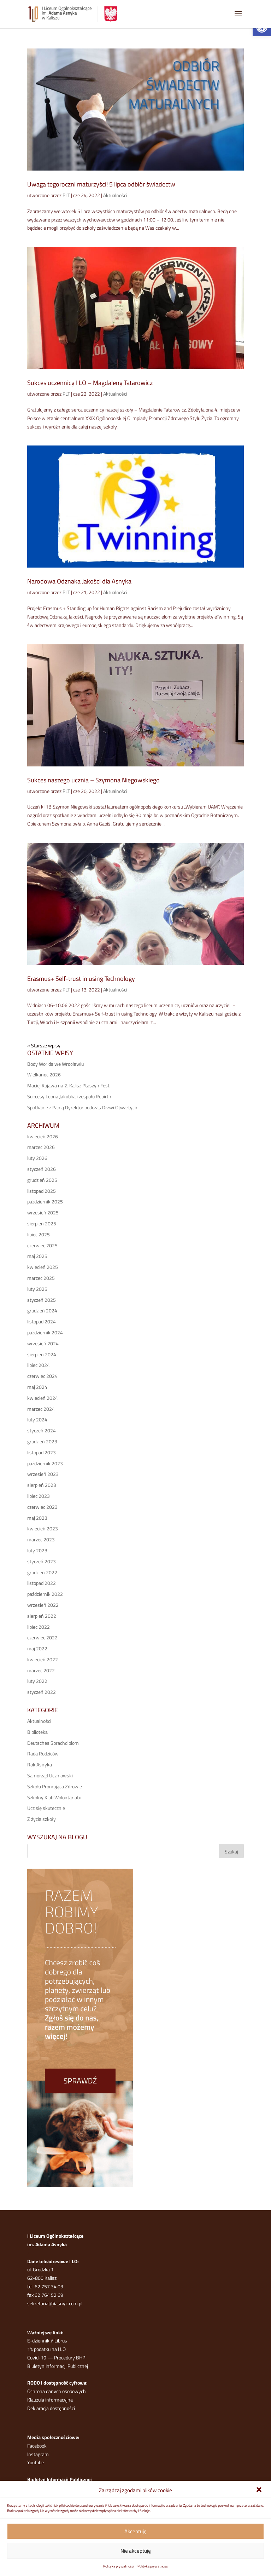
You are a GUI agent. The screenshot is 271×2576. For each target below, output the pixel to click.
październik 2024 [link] (45, 1332)
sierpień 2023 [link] (41, 1485)
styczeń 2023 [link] (41, 1561)
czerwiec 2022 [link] (42, 1637)
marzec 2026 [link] (41, 1147)
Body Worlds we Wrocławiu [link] (55, 1064)
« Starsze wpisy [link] (43, 1045)
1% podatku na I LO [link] (46, 2349)
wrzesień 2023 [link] (43, 1474)
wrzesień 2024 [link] (43, 1343)
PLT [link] (66, 195)
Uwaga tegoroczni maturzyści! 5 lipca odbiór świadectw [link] (101, 184)
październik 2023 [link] (45, 1463)
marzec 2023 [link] (41, 1539)
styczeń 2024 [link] (41, 1430)
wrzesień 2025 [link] (43, 1212)
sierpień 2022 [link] (41, 1616)
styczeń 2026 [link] (41, 1169)
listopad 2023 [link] (41, 1452)
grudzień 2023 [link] (42, 1441)
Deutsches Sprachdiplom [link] (53, 1743)
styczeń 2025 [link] (41, 1300)
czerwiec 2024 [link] (42, 1376)
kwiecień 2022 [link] (42, 1659)
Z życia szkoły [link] (41, 1819)
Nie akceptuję (135, 2551)
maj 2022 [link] (37, 1648)
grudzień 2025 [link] (42, 1180)
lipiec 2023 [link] (38, 1496)
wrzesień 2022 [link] (43, 1605)
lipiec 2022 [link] (38, 1627)
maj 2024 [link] (37, 1387)
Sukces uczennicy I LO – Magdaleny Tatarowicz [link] (90, 382)
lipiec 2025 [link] (38, 1234)
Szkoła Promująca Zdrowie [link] (54, 1786)
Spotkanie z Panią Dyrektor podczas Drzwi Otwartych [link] (82, 1107)
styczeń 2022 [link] (41, 1692)
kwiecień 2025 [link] (42, 1267)
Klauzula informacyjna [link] (50, 2399)
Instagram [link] (38, 2454)
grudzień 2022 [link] (42, 1572)
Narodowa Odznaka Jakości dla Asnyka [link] (79, 581)
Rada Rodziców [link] (43, 1753)
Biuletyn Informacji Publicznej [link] (57, 2366)
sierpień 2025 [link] (41, 1223)
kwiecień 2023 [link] (42, 1528)
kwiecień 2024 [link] (42, 1398)
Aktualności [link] (115, 195)
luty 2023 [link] (37, 1550)
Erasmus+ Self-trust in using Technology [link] (81, 978)
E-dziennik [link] (38, 2340)
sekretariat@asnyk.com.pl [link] (54, 2303)
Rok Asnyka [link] (39, 1764)
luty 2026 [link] (37, 1158)
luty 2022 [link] (37, 1681)
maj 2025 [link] (37, 1256)
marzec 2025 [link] (41, 1278)
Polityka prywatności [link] (118, 2566)
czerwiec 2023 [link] (42, 1507)
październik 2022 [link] (45, 1594)
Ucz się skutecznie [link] (46, 1808)
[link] (259, 2490)
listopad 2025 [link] (41, 1191)
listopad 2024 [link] (41, 1321)
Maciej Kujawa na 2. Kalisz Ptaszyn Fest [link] (68, 1085)
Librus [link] (60, 2340)
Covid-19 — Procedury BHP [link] (56, 2357)
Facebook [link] (37, 2445)
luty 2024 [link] (37, 1419)
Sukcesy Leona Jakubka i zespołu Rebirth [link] (69, 1096)
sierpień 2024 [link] (41, 1354)
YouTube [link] (35, 2462)
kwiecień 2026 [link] (42, 1136)
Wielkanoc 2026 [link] (44, 1074)
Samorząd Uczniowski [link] (50, 1775)
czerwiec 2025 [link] (42, 1245)
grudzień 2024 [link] (42, 1310)
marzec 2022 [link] (41, 1670)
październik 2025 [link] (45, 1201)
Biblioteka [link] (37, 1732)
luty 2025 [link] (37, 1289)
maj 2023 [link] (37, 1518)
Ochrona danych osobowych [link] (56, 2391)
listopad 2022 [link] (41, 1583)
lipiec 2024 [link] (38, 1365)
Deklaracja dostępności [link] (51, 2408)
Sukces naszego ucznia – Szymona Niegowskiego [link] (93, 780)
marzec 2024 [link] (41, 1409)
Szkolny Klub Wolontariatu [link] (54, 1797)
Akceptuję (135, 2531)
